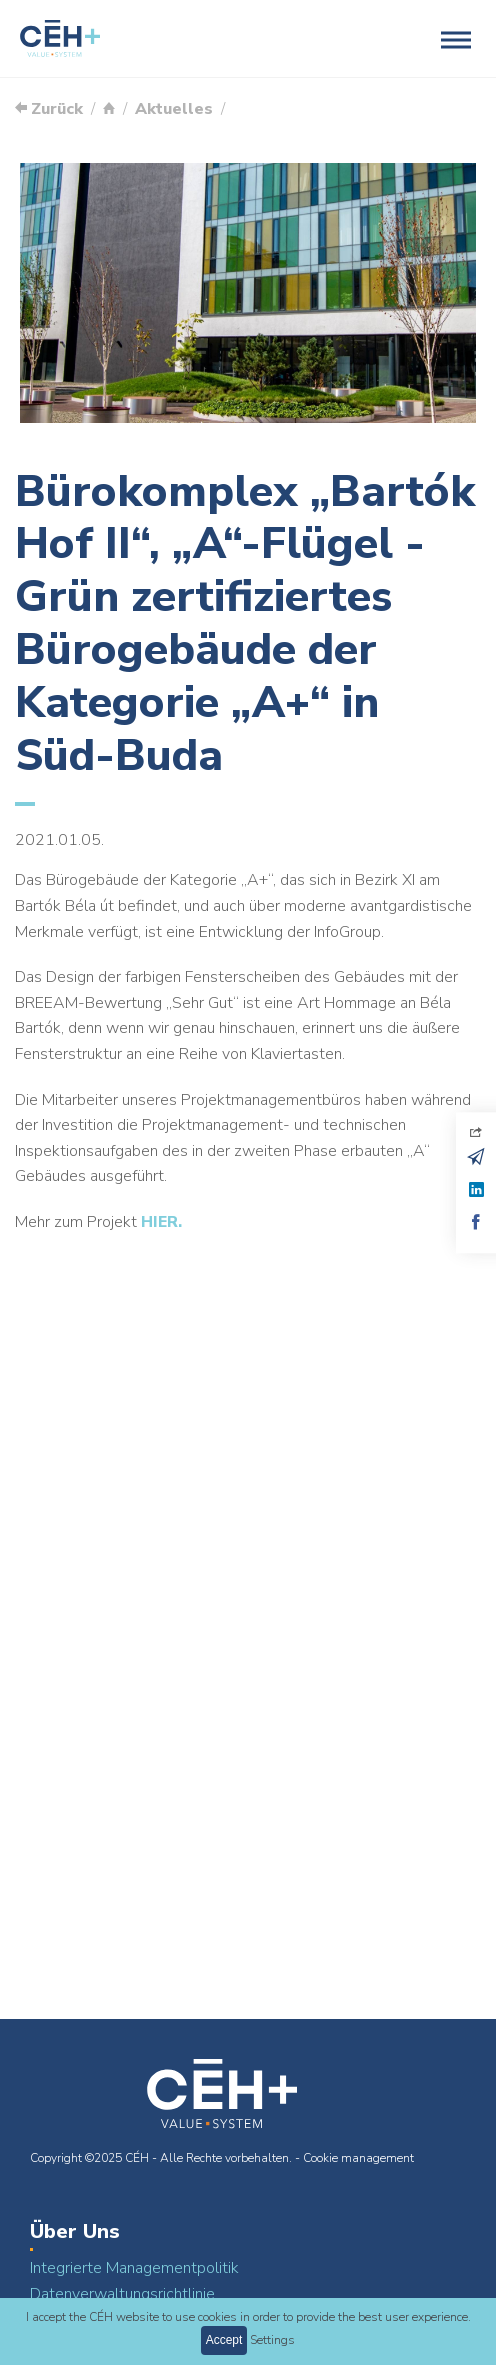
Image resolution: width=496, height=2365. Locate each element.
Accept (224, 2340)
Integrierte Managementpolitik (134, 2268)
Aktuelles (174, 109)
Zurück (49, 109)
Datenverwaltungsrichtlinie (122, 2294)
